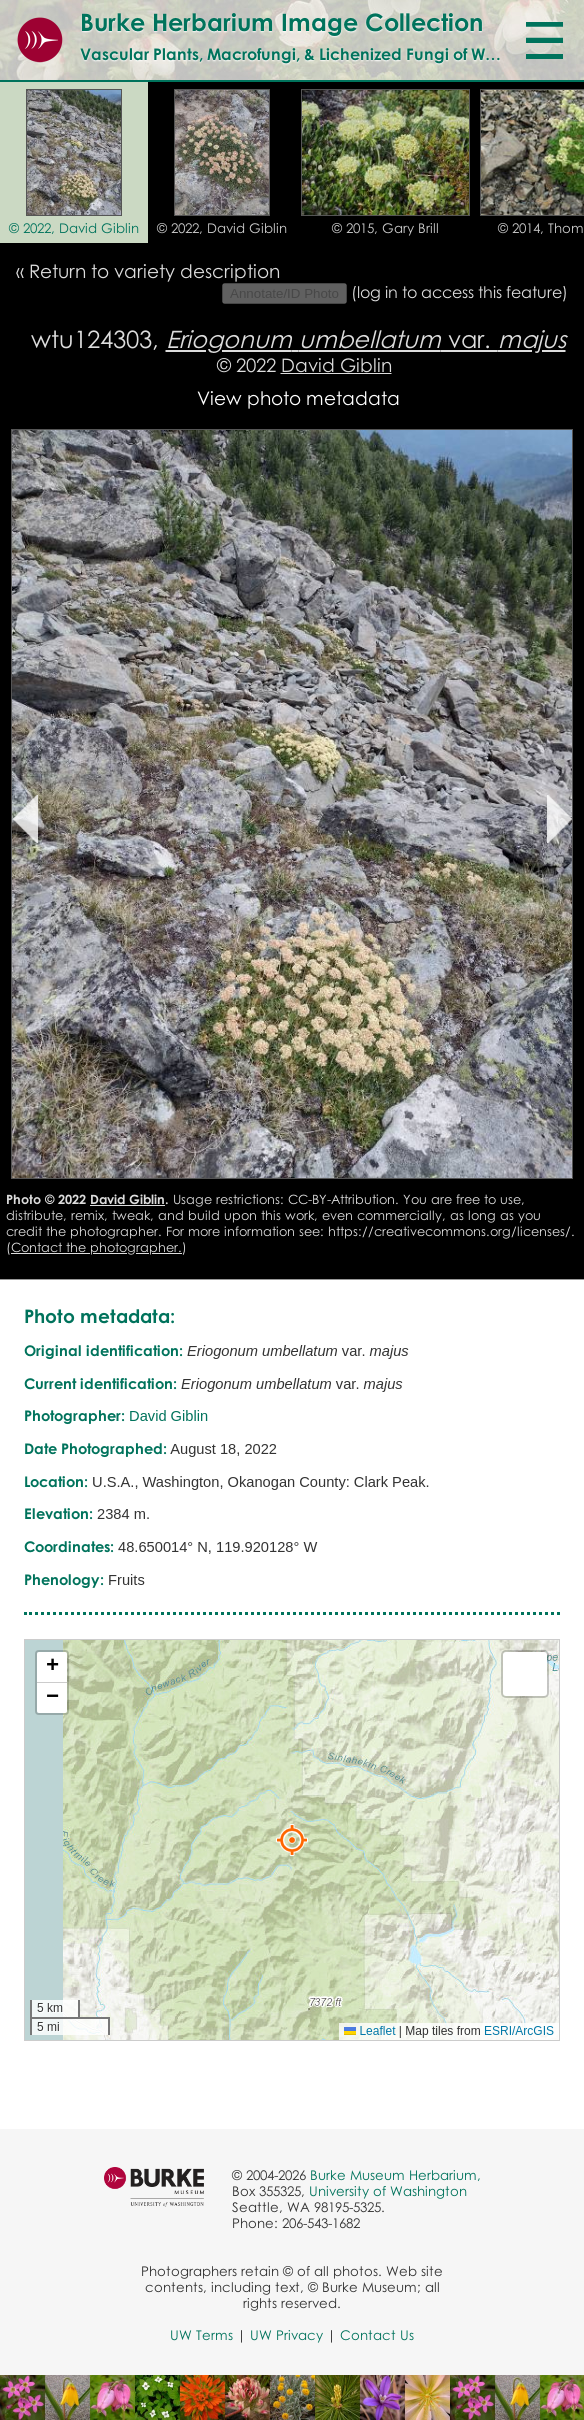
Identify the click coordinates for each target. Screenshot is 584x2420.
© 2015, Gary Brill (385, 228)
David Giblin (336, 364)
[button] (292, 1840)
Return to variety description (154, 270)
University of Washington (388, 2191)
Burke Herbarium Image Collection (281, 21)
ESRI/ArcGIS (519, 2031)
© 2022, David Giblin (74, 228)
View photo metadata (298, 397)
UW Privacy (286, 2335)
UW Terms (201, 2335)
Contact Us (377, 2335)
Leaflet (369, 2031)
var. (366, 338)
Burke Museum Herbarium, (395, 2175)
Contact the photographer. (96, 1247)
